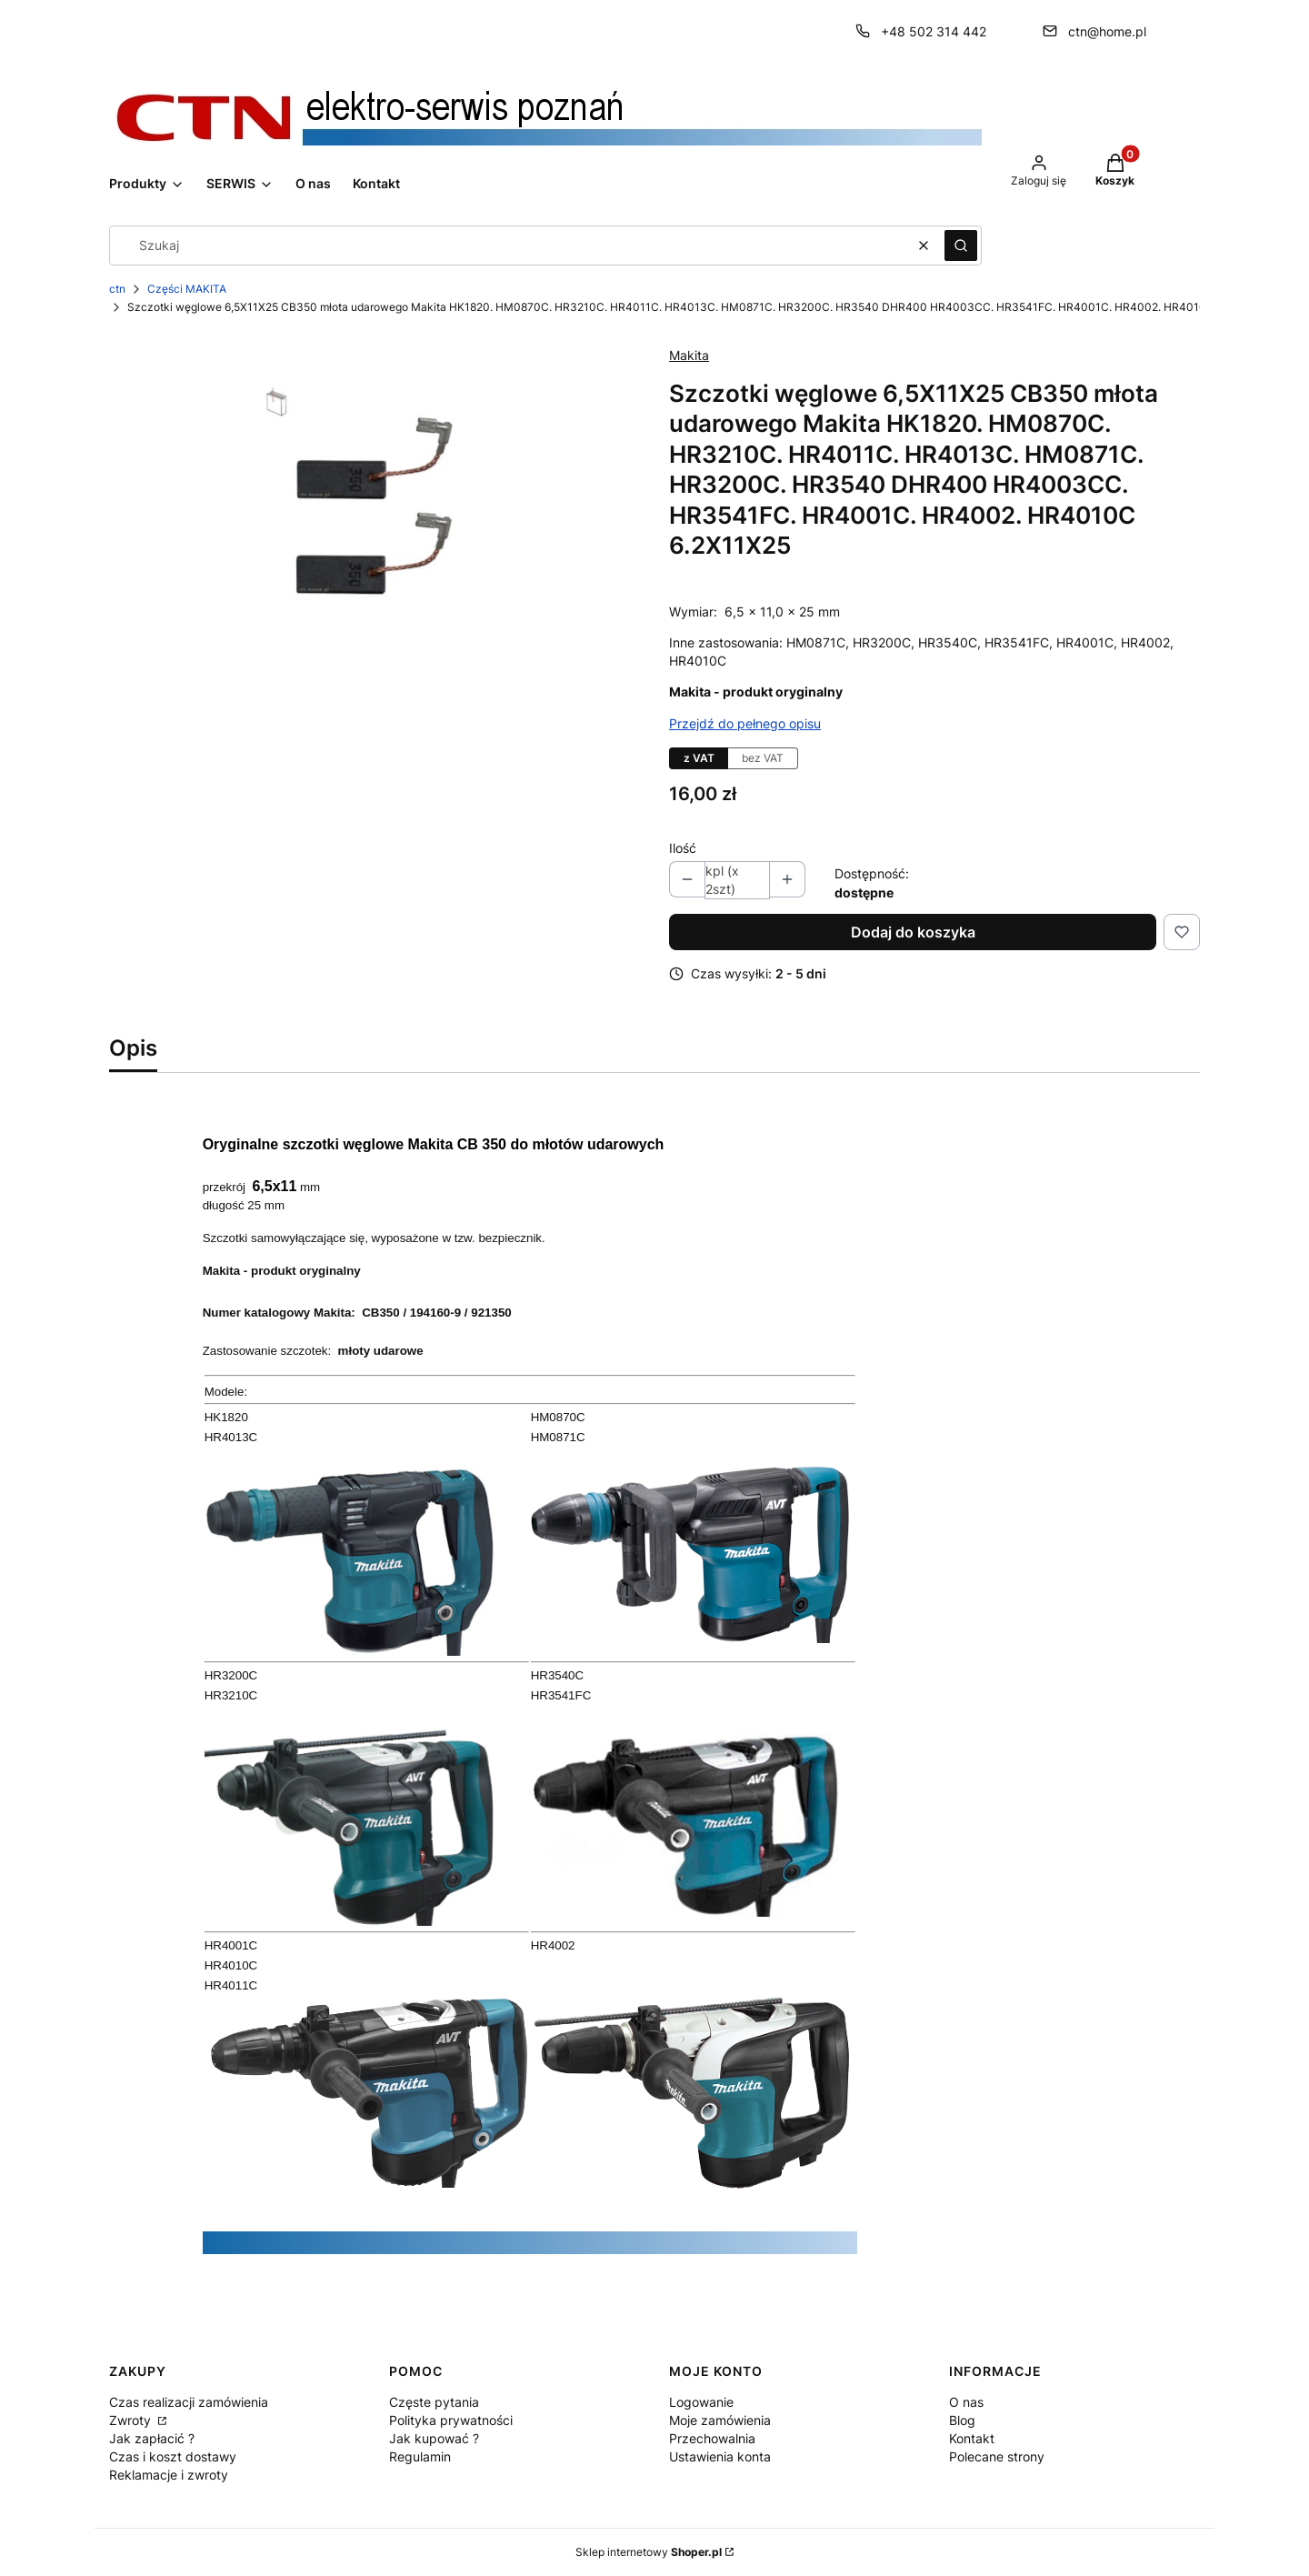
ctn (117, 289)
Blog (962, 2420)
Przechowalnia (712, 2438)
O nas (966, 2402)
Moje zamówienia (720, 2420)
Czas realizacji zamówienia (188, 2402)
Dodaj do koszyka (913, 932)
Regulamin (420, 2456)
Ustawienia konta (720, 2456)
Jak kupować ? (434, 2438)
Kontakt (971, 2438)
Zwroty (132, 2420)
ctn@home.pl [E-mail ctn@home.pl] (1107, 31)
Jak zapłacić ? (152, 2438)
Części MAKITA (186, 289)
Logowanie (701, 2402)
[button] (960, 245)
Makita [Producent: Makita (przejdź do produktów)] (689, 355)
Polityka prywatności (451, 2420)
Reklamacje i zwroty (168, 2474)
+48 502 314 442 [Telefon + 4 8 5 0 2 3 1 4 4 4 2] (933, 31)
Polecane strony (996, 2456)
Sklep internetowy (648, 2552)
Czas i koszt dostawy (172, 2456)
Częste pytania (434, 2402)
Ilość (682, 848)
